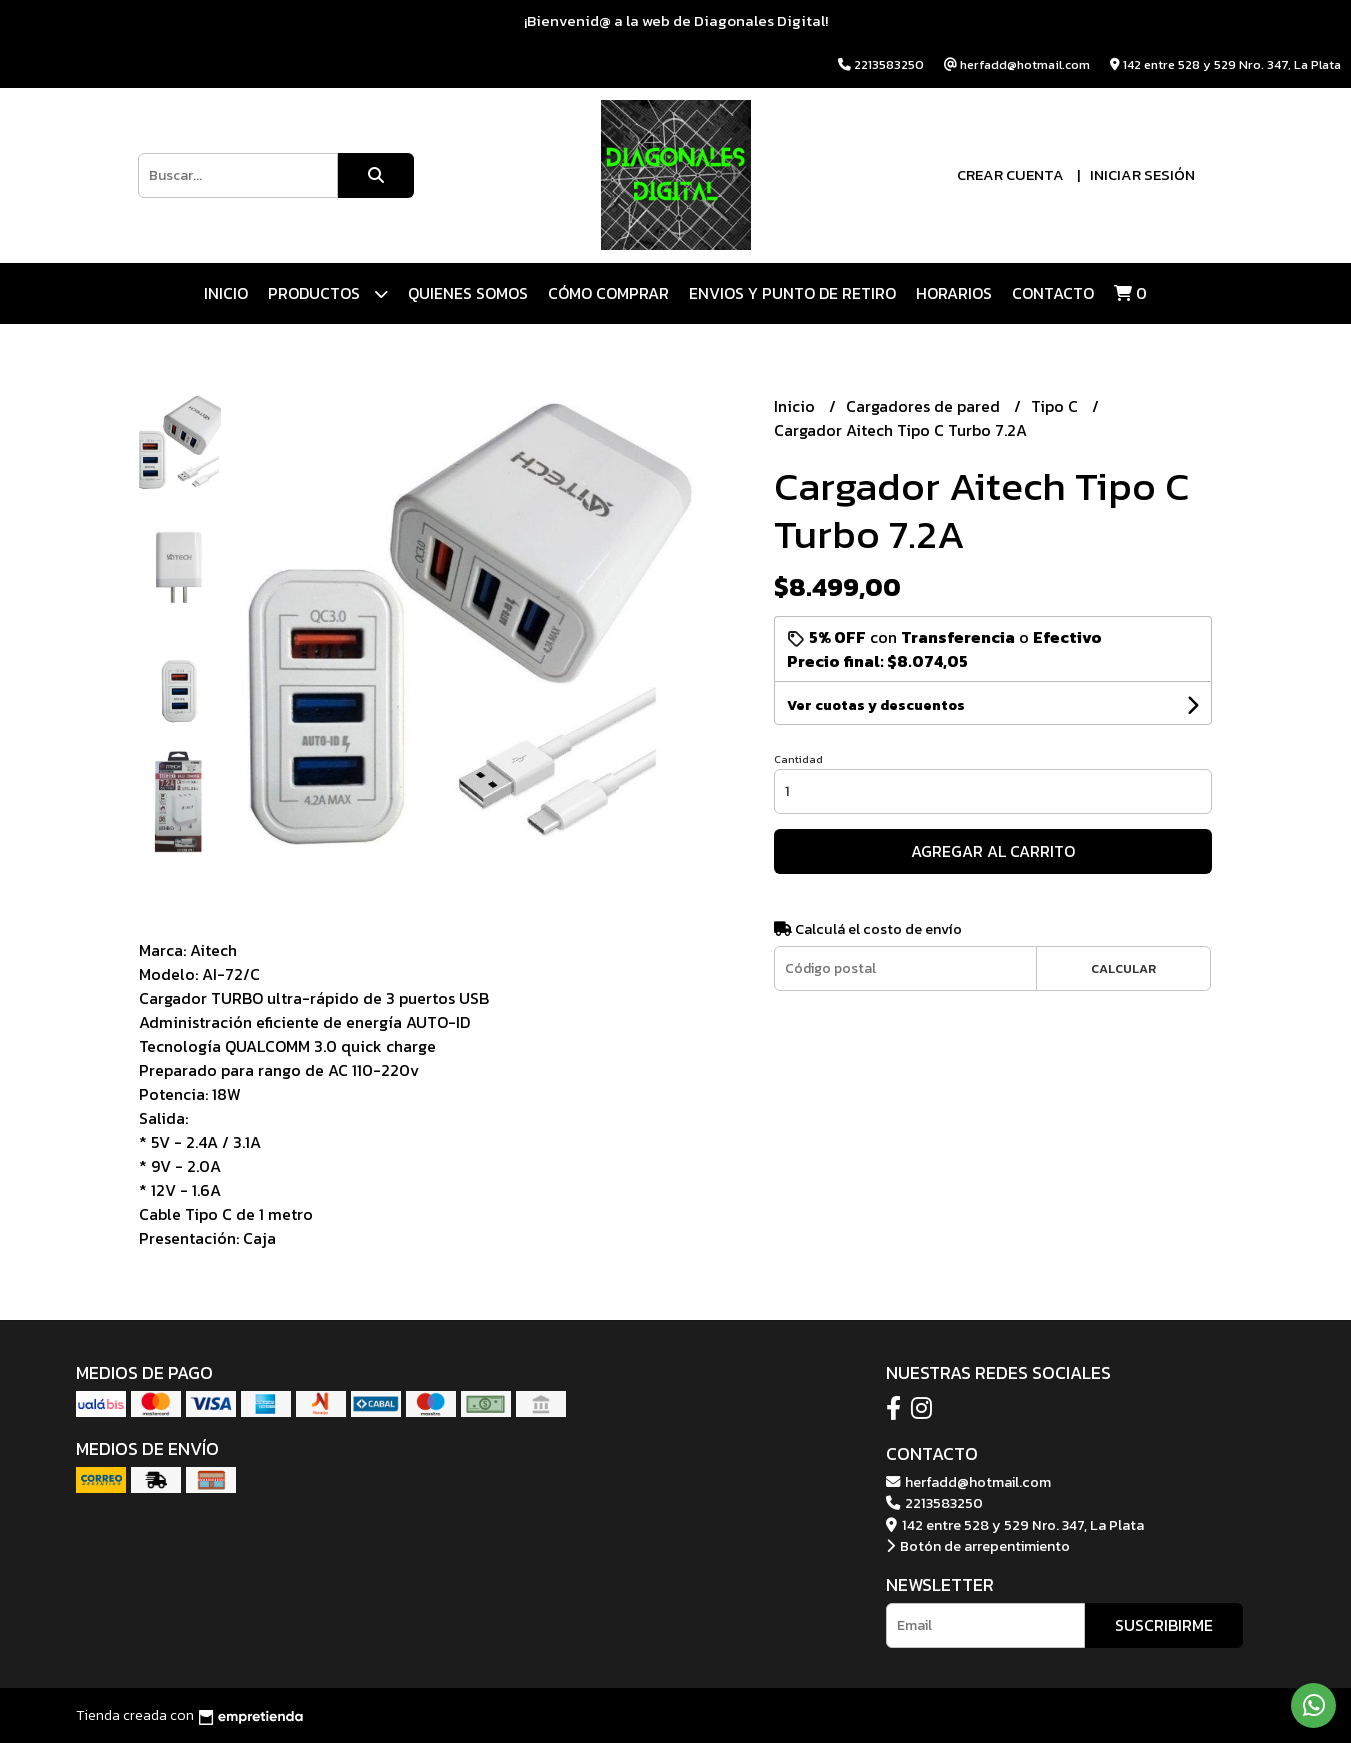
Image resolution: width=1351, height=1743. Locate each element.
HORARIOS (954, 293)
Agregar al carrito (993, 851)
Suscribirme (1164, 1625)
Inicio (226, 293)
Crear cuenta (1010, 174)
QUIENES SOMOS (468, 293)
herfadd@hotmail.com (968, 1482)
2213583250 (934, 1503)
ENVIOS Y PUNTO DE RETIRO (792, 293)
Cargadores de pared (925, 406)
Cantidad (798, 759)
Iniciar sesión (1142, 174)
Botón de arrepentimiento (978, 1546)
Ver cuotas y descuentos (876, 705)
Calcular (1123, 968)
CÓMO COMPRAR (608, 293)
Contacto (1053, 293)
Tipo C (1056, 406)
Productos (328, 293)
